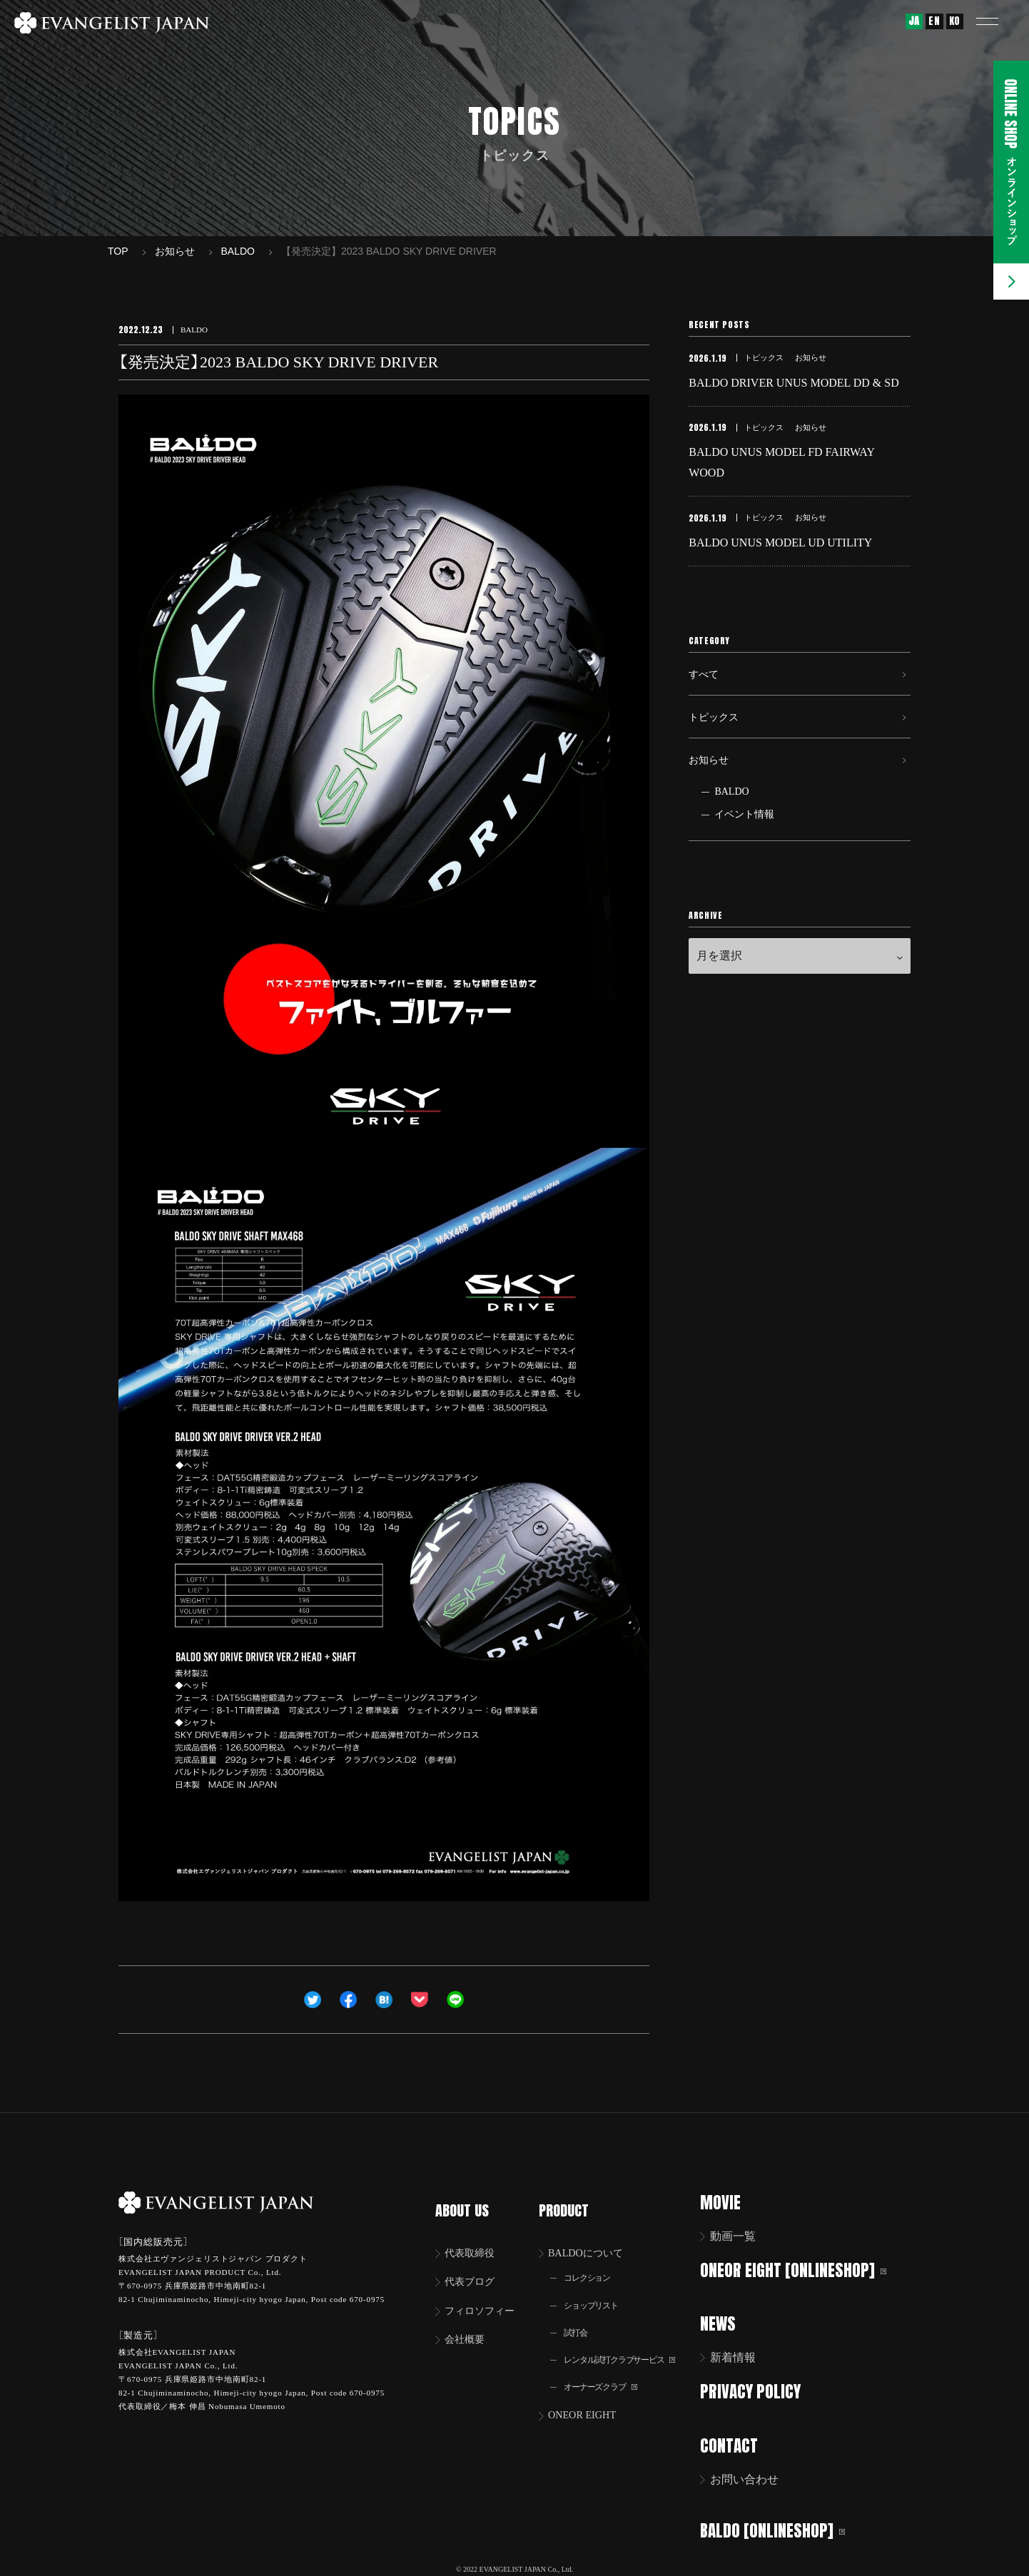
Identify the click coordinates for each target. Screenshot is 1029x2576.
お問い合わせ (753, 2476)
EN (934, 21)
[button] (997, 21)
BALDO (731, 825)
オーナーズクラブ (607, 2376)
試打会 (579, 2319)
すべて (706, 692)
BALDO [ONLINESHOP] (781, 2526)
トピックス (717, 741)
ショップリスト (597, 2291)
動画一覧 (742, 2236)
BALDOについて (593, 2236)
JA (914, 21)
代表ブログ (473, 2266)
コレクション (593, 2262)
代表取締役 (473, 2236)
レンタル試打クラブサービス (630, 2348)
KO (954, 21)
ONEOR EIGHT (589, 2406)
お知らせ (711, 790)
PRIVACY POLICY (759, 2389)
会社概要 (468, 2326)
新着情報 (742, 2356)
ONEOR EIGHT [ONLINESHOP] (802, 2269)
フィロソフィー (485, 2296)
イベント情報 (744, 848)
